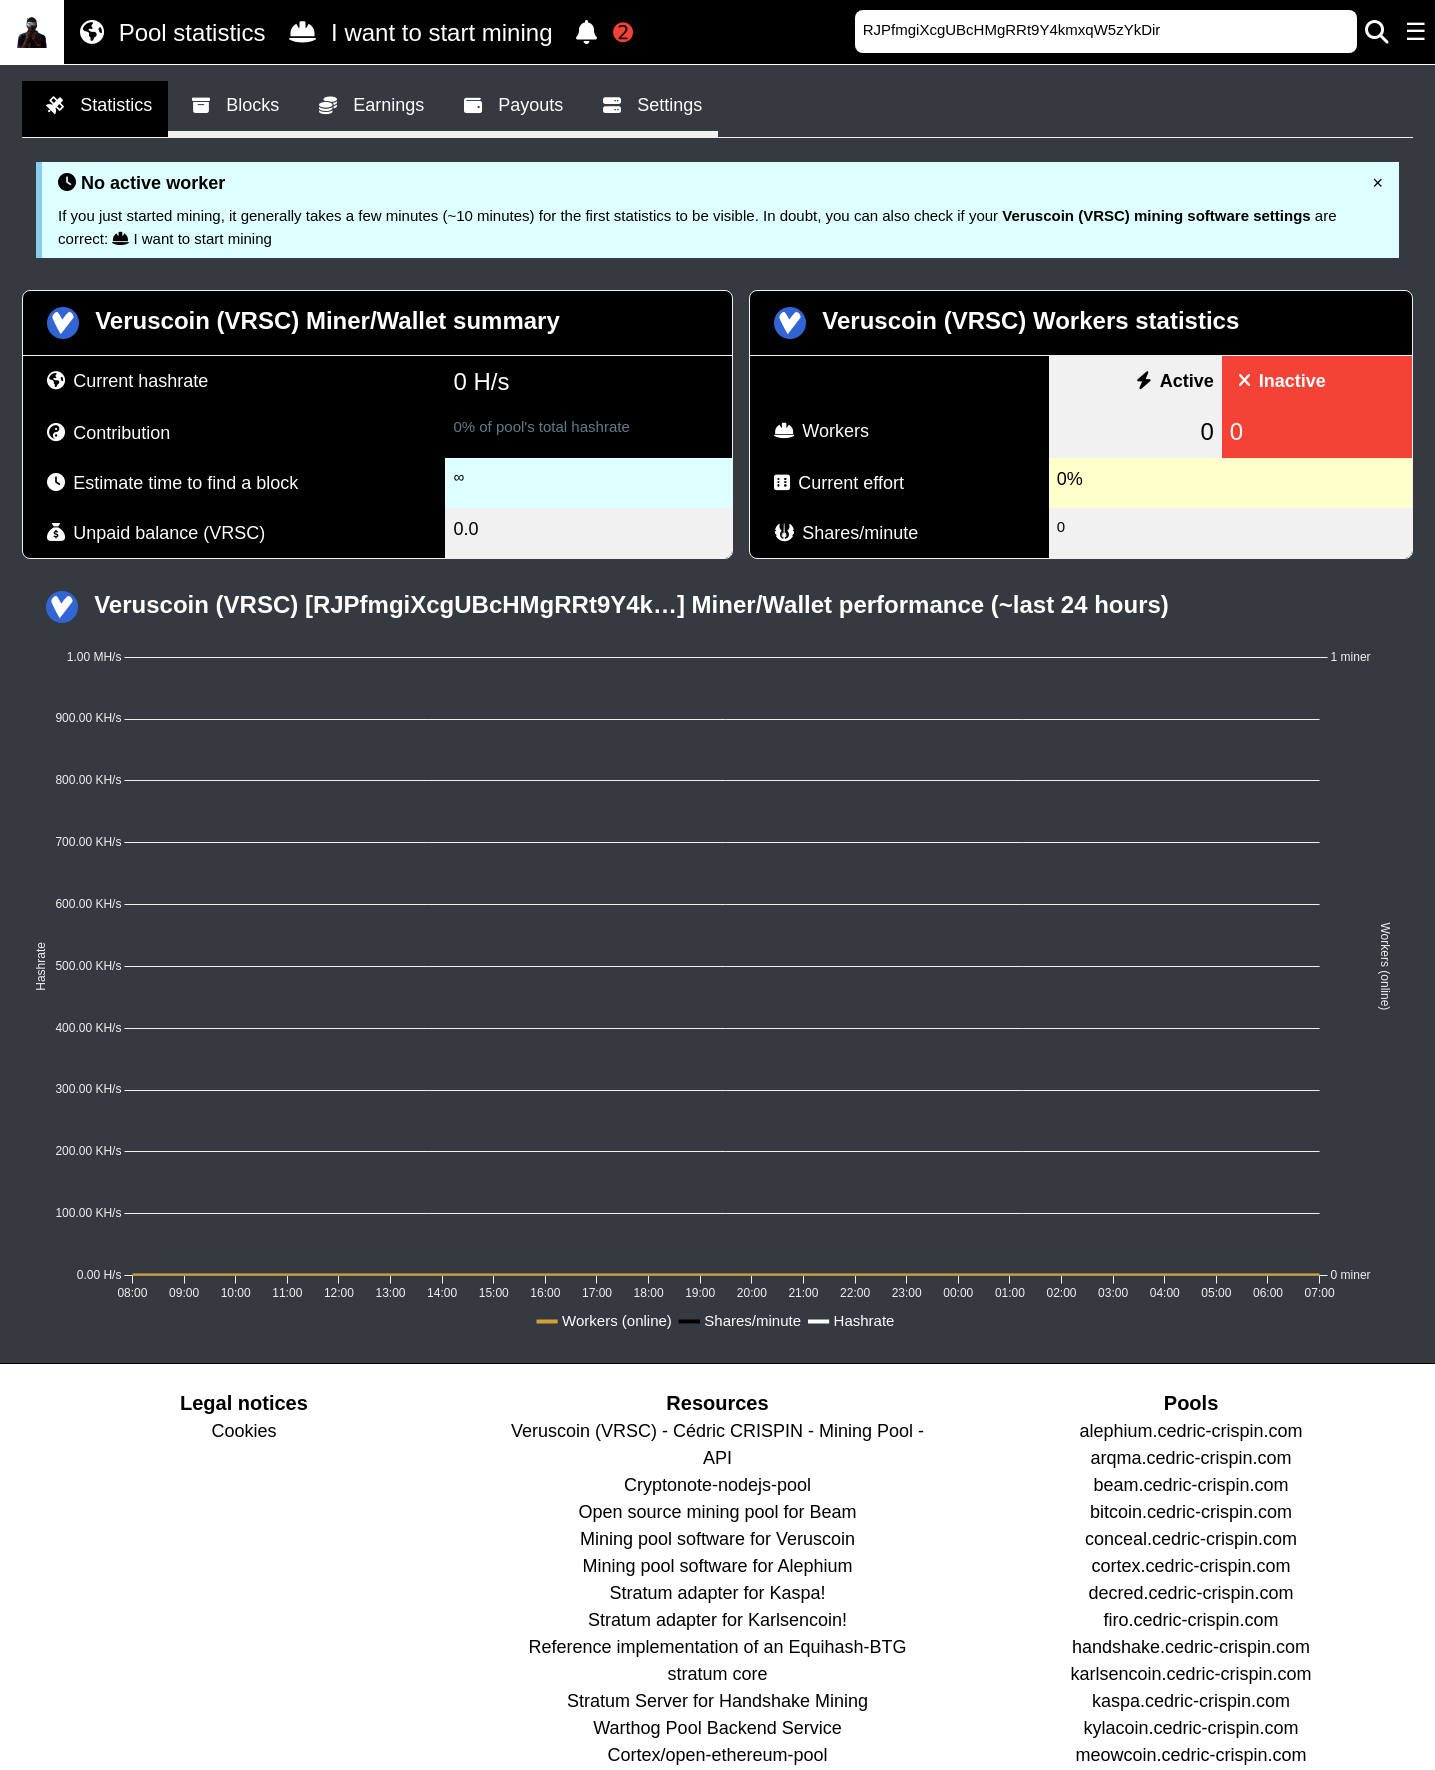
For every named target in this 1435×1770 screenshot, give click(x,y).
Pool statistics (168, 32)
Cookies (243, 1431)
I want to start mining (416, 32)
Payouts (509, 106)
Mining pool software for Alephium (717, 1566)
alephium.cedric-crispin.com (1191, 1431)
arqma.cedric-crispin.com (1191, 1458)
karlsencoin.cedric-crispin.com (1191, 1674)
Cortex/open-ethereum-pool (717, 1755)
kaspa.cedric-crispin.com (1191, 1701)
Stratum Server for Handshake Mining (717, 1701)
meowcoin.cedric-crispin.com (1191, 1755)
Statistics (95, 106)
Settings (648, 106)
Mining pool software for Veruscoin (717, 1539)
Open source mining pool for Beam (717, 1512)
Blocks (231, 106)
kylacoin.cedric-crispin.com (1191, 1728)
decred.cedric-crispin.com (1191, 1593)
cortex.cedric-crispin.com (1191, 1566)
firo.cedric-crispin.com (1191, 1620)
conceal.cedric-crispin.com (1191, 1539)
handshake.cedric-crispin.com (1191, 1647)
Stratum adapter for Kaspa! (717, 1593)
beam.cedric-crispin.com (1191, 1485)
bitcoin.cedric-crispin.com (1191, 1512)
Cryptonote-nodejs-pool (717, 1485)
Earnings (367, 106)
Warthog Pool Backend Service (717, 1728)
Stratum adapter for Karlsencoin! (717, 1620)
